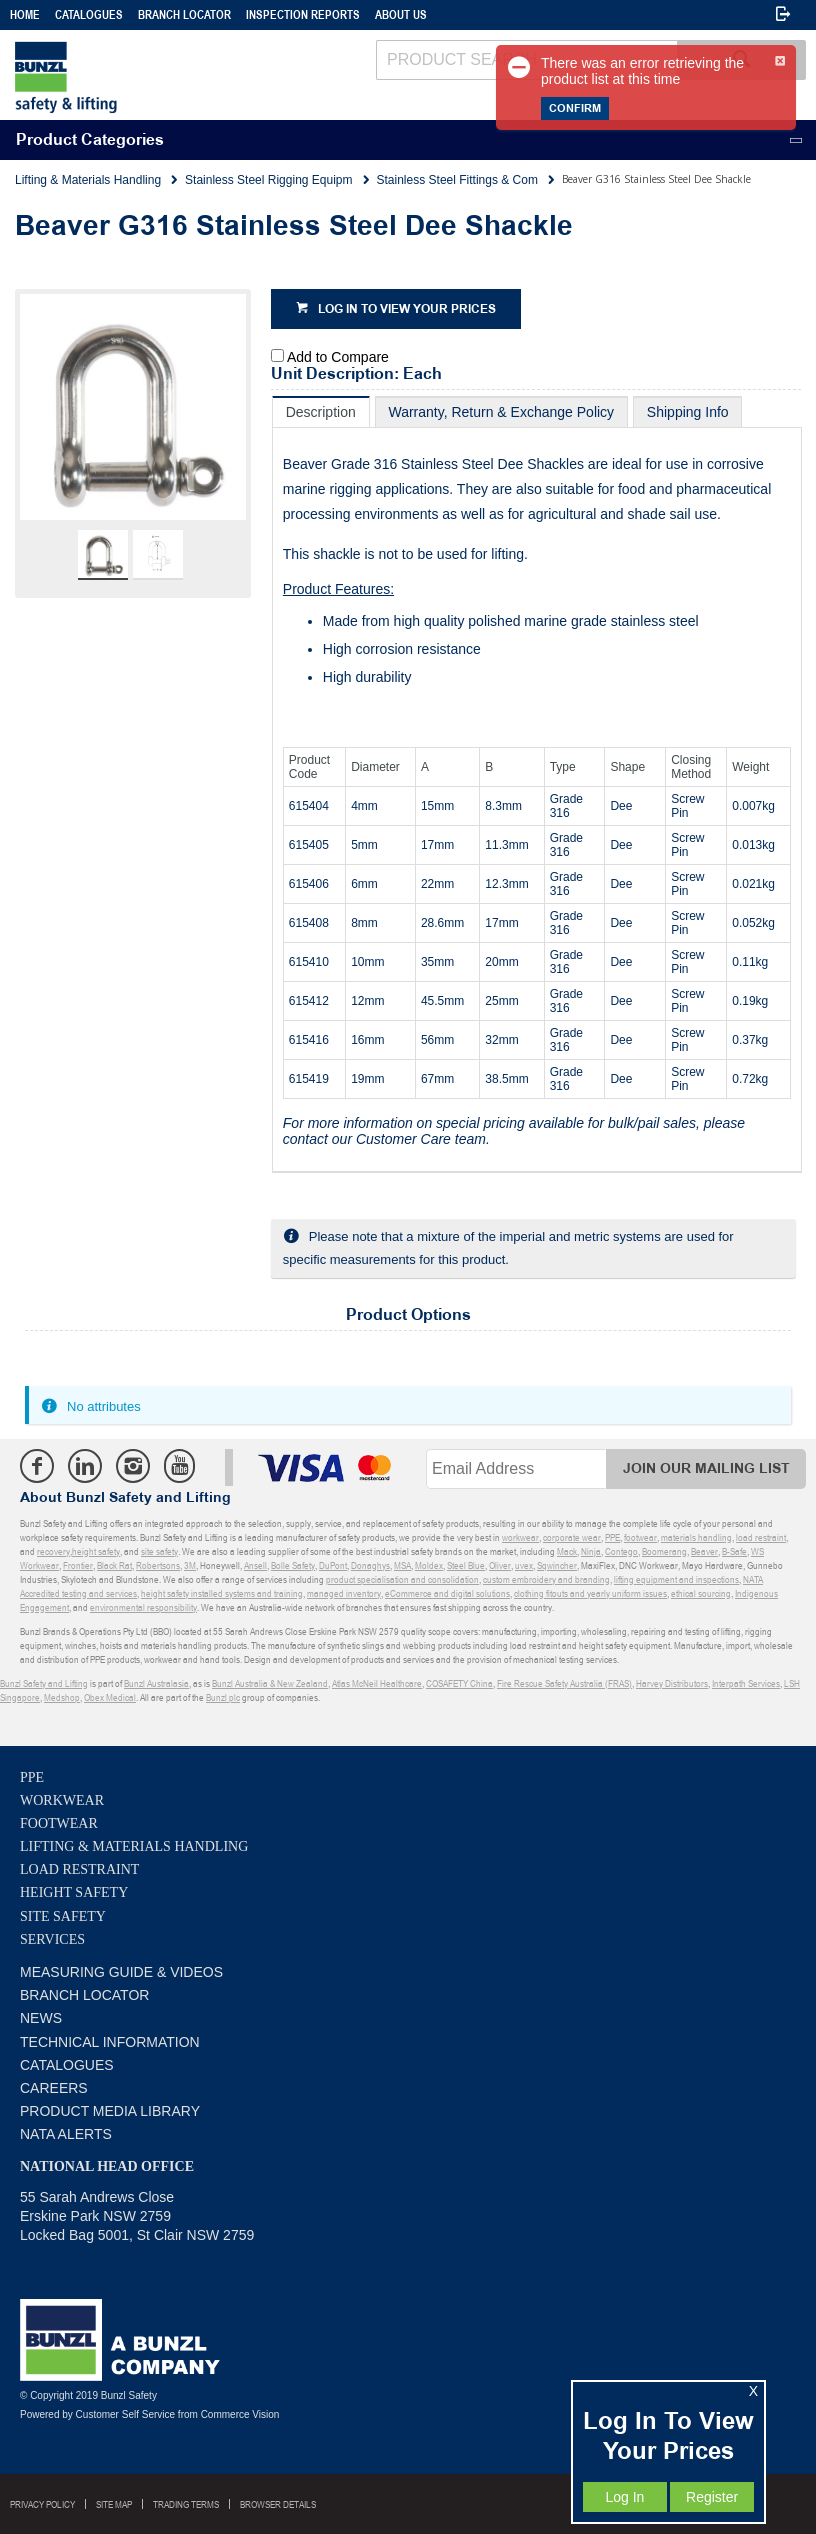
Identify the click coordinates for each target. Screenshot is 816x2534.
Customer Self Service (125, 2414)
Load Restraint (79, 1869)
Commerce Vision (240, 2414)
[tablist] (537, 784)
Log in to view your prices (407, 309)
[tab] (321, 411)
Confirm (575, 108)
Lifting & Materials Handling (134, 1846)
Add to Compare (338, 357)
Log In (624, 2497)
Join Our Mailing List (706, 1468)
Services (52, 1939)
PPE (32, 1777)
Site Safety (63, 1916)
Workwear (62, 1800)
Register (712, 2497)
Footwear (59, 1823)
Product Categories (90, 140)
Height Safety (74, 1892)
